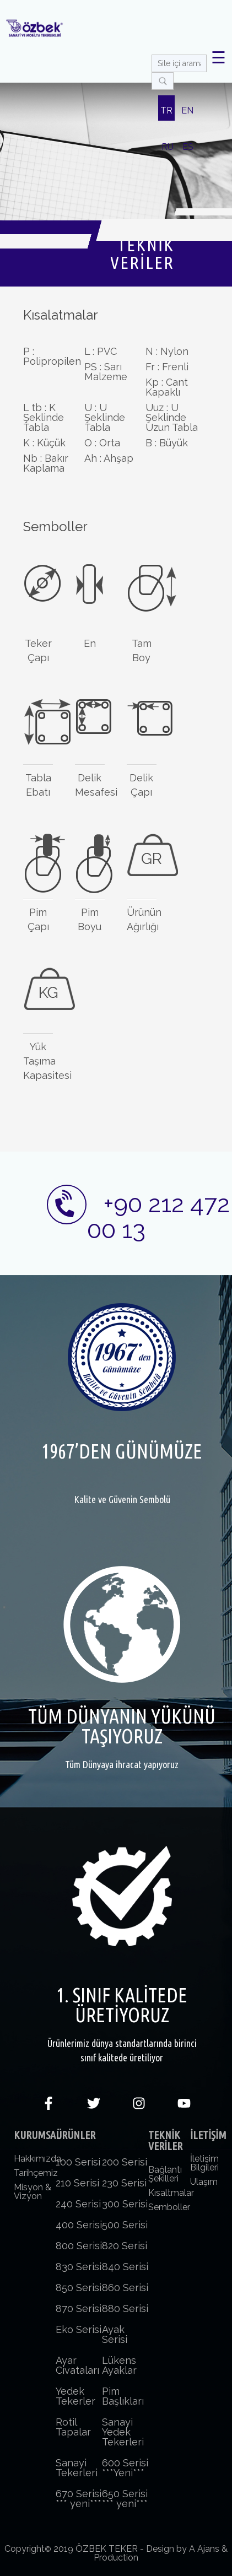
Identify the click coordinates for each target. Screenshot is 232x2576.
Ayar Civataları (77, 2365)
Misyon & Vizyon (32, 2191)
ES (187, 147)
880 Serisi (125, 2308)
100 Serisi (78, 2162)
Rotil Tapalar (73, 2427)
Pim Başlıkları (123, 2396)
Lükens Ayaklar (119, 2365)
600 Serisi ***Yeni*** (125, 2467)
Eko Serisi (78, 2329)
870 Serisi (78, 2308)
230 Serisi (124, 2183)
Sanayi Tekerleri (77, 2467)
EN (187, 110)
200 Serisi (124, 2162)
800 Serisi (79, 2245)
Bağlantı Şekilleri (165, 2174)
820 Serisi (124, 2245)
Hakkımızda (37, 2158)
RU (167, 147)
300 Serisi (125, 2204)
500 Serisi (125, 2225)
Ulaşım (204, 2182)
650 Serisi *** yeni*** (125, 2498)
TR (166, 110)
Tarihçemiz (36, 2173)
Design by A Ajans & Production (161, 2553)
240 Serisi (78, 2204)
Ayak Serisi (114, 2334)
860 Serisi (125, 2287)
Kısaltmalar (171, 2193)
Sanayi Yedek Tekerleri (123, 2432)
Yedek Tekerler (75, 2396)
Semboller (169, 2207)
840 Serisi (125, 2266)
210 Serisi (77, 2183)
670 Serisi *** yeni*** (78, 2498)
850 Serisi (78, 2287)
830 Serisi (78, 2266)
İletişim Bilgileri (204, 2163)
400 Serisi (79, 2225)
